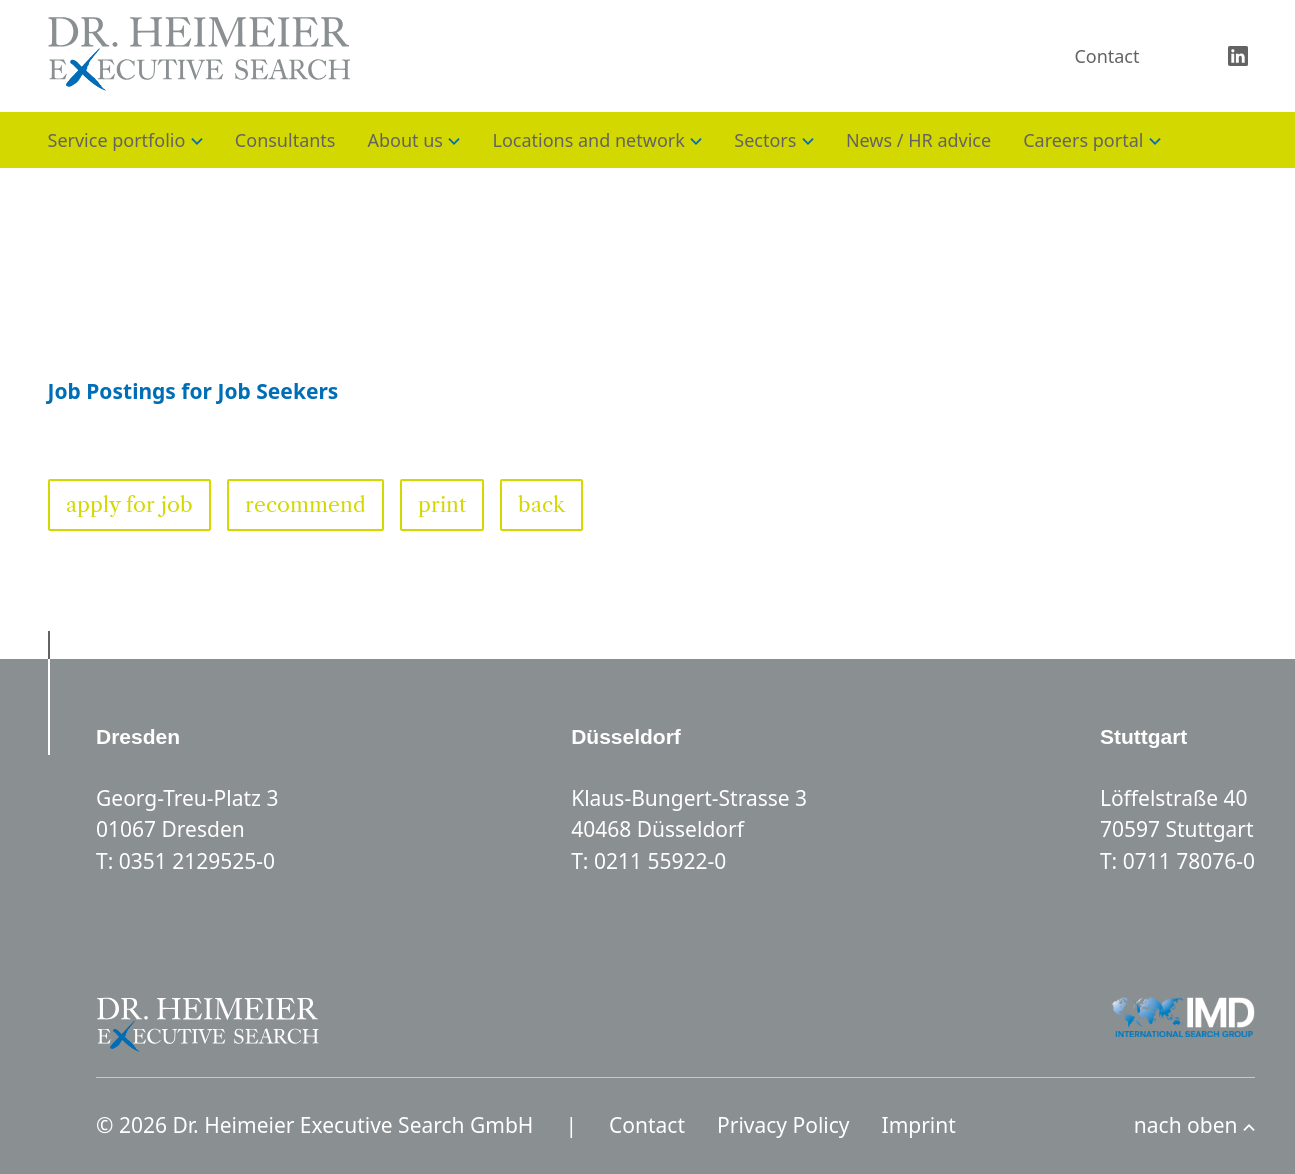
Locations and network (588, 140)
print (442, 504)
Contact (1106, 56)
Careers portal (1083, 140)
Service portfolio (117, 140)
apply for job (129, 504)
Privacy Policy (783, 1125)
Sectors (765, 140)
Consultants (285, 140)
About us (405, 140)
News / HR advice (918, 140)
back (541, 504)
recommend (305, 504)
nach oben (1194, 1125)
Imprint (919, 1125)
